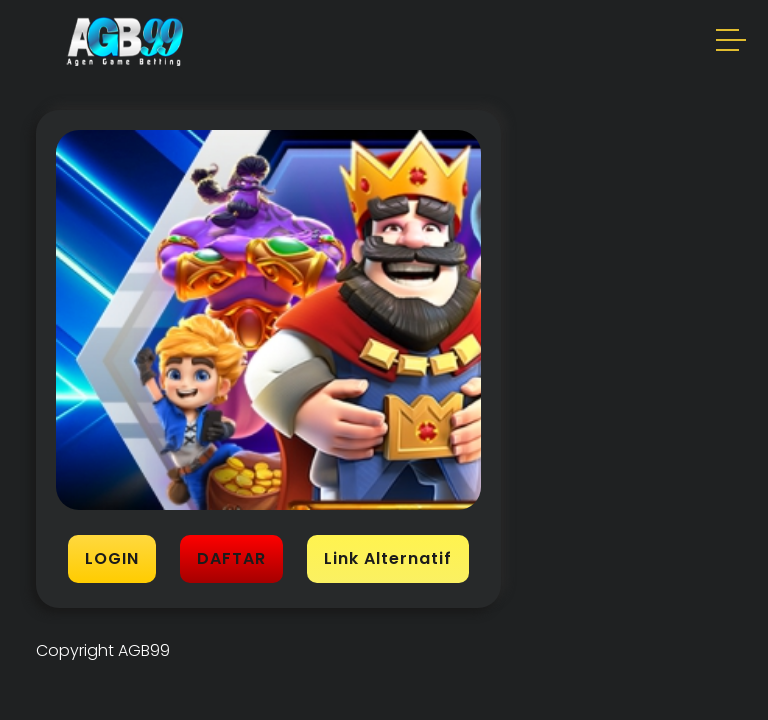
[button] (732, 43)
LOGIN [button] (112, 558)
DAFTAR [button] (231, 558)
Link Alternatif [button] (388, 558)
